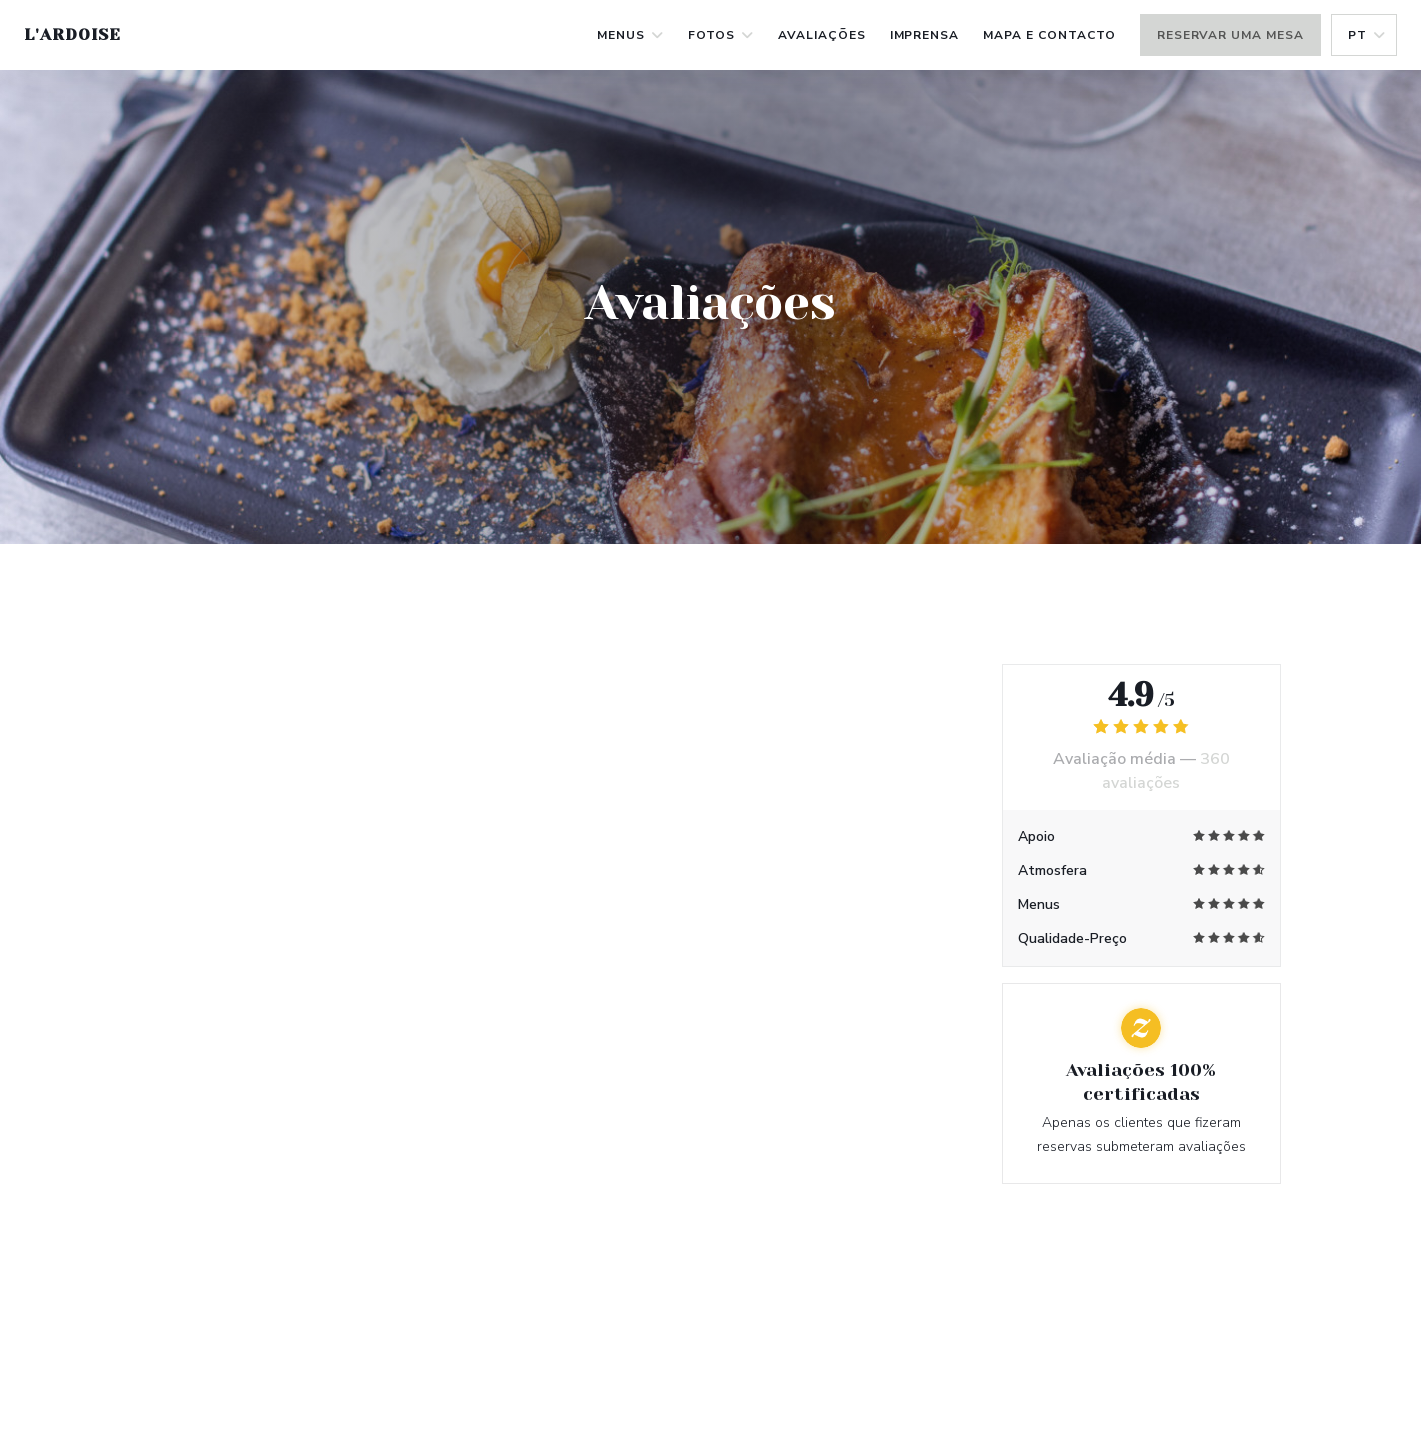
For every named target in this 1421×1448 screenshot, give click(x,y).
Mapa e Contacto (1049, 35)
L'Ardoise (72, 34)
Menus (630, 35)
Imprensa (925, 35)
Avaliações (822, 35)
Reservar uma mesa (1230, 35)
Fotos (721, 35)
